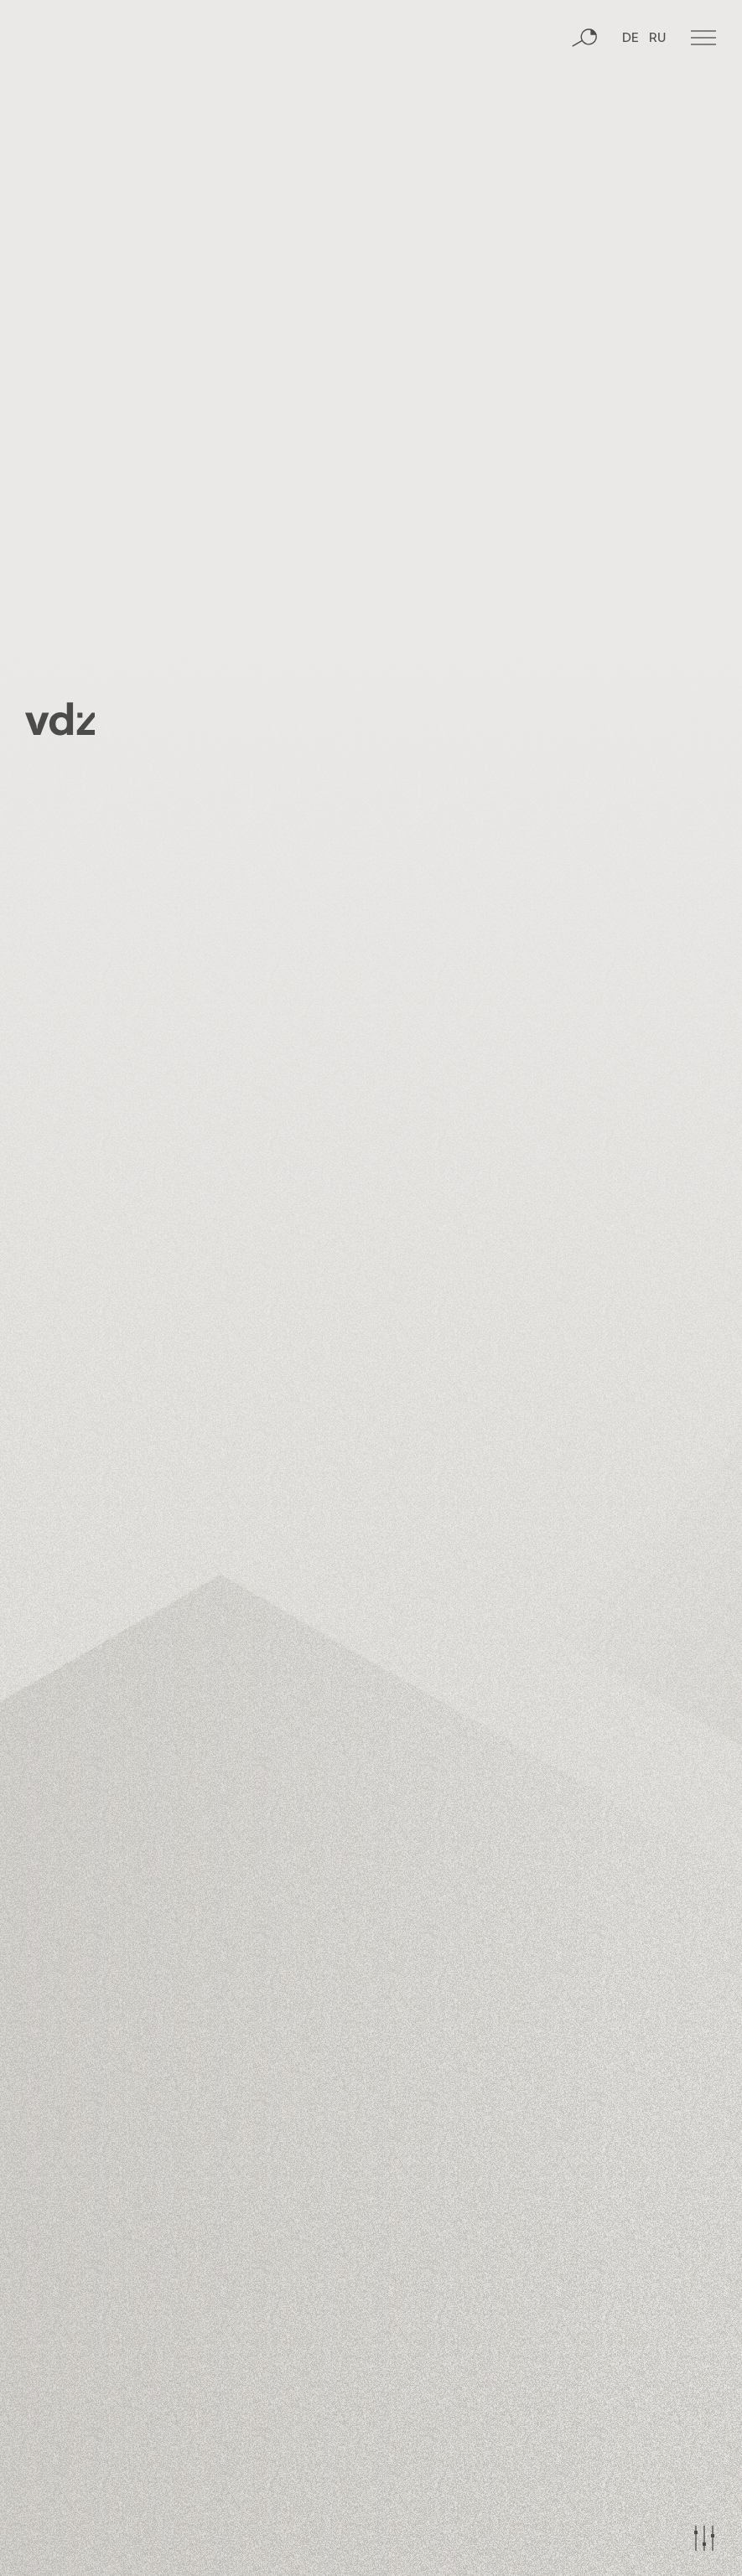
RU (657, 104)
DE (630, 104)
